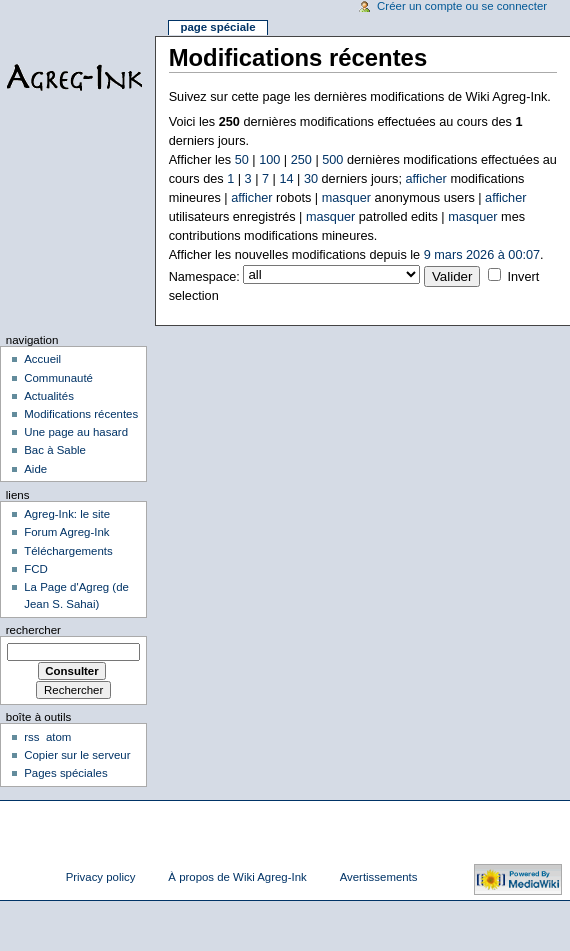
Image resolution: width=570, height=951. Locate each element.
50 (242, 160)
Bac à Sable (55, 450)
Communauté (58, 378)
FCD (36, 569)
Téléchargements (68, 551)
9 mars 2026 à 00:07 (482, 255)
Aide (35, 469)
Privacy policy (101, 877)
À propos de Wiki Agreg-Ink (237, 877)
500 (332, 160)
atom (58, 737)
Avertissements (379, 877)
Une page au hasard (76, 432)
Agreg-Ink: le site (67, 514)
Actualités (49, 396)
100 (269, 160)
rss (31, 737)
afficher (425, 179)
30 (311, 179)
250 (301, 160)
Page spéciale (217, 27)
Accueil (42, 359)
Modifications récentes (81, 414)
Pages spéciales (65, 773)
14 (286, 179)
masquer (346, 198)
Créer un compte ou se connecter (462, 6)
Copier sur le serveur (77, 755)
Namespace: (204, 277)
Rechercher (33, 630)
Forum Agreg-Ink (66, 532)
